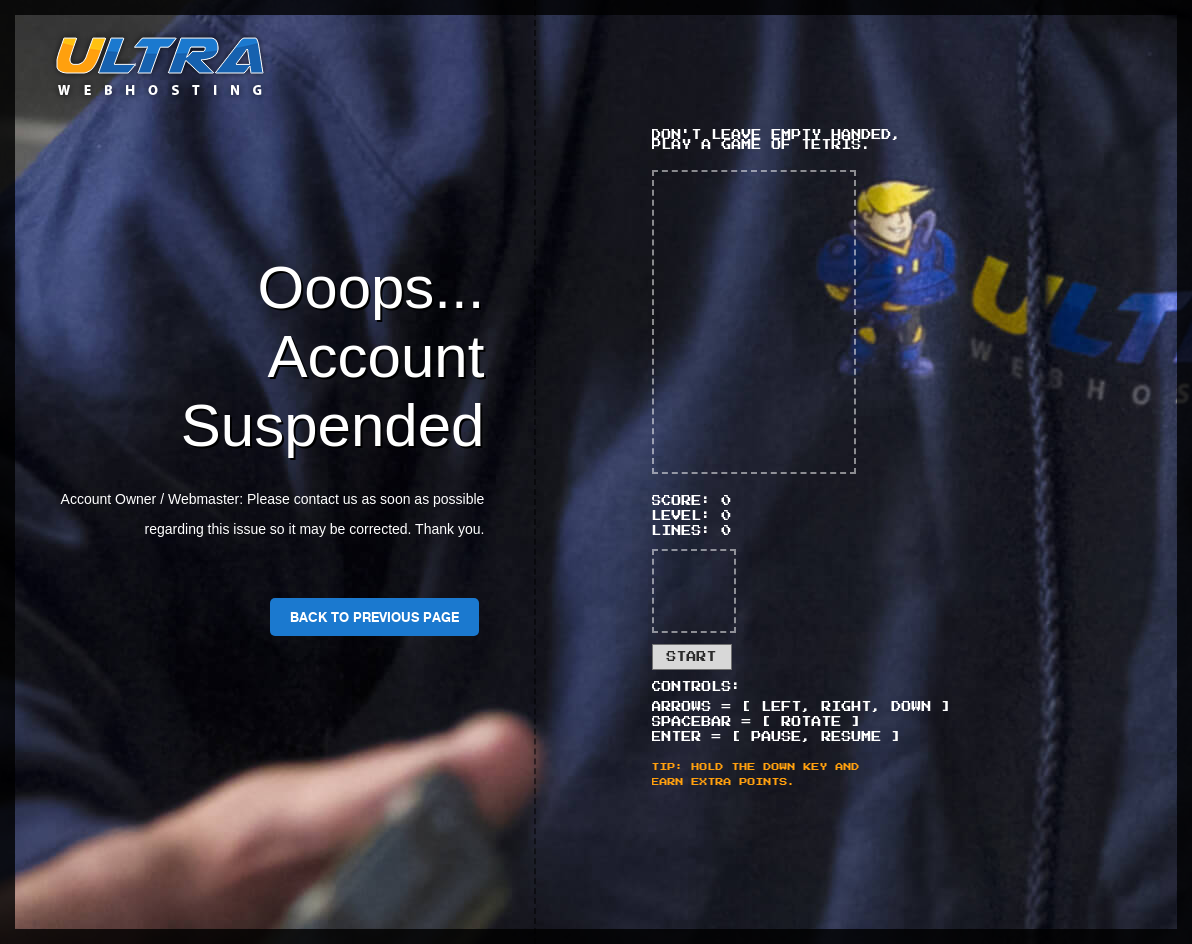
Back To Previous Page (374, 617)
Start (692, 657)
